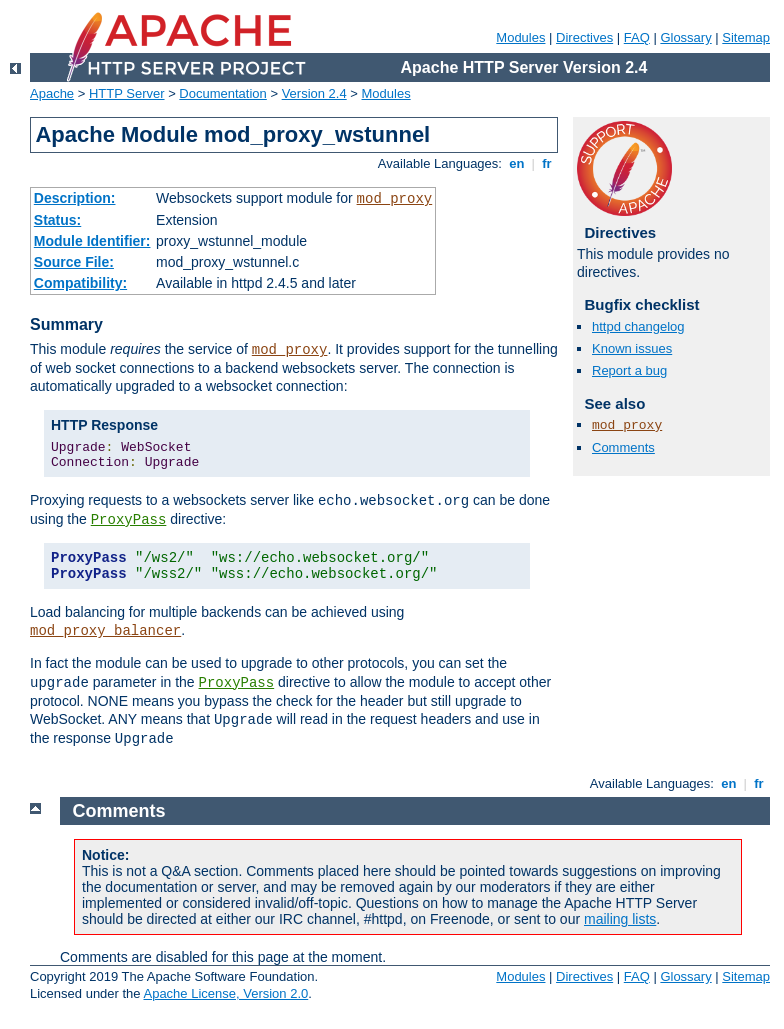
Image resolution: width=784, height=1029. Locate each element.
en (517, 163)
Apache (52, 93)
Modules (520, 37)
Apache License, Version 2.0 (225, 993)
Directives (584, 37)
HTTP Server (127, 93)
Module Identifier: (92, 241)
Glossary (685, 37)
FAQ (637, 37)
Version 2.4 (314, 93)
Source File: (74, 262)
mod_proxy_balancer (105, 631)
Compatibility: (80, 283)
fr (547, 163)
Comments (623, 447)
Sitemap (746, 37)
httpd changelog (638, 326)
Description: (75, 198)
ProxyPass (129, 520)
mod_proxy (395, 199)
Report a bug (629, 370)
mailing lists (620, 919)
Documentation (222, 93)
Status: (57, 220)
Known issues (632, 348)
